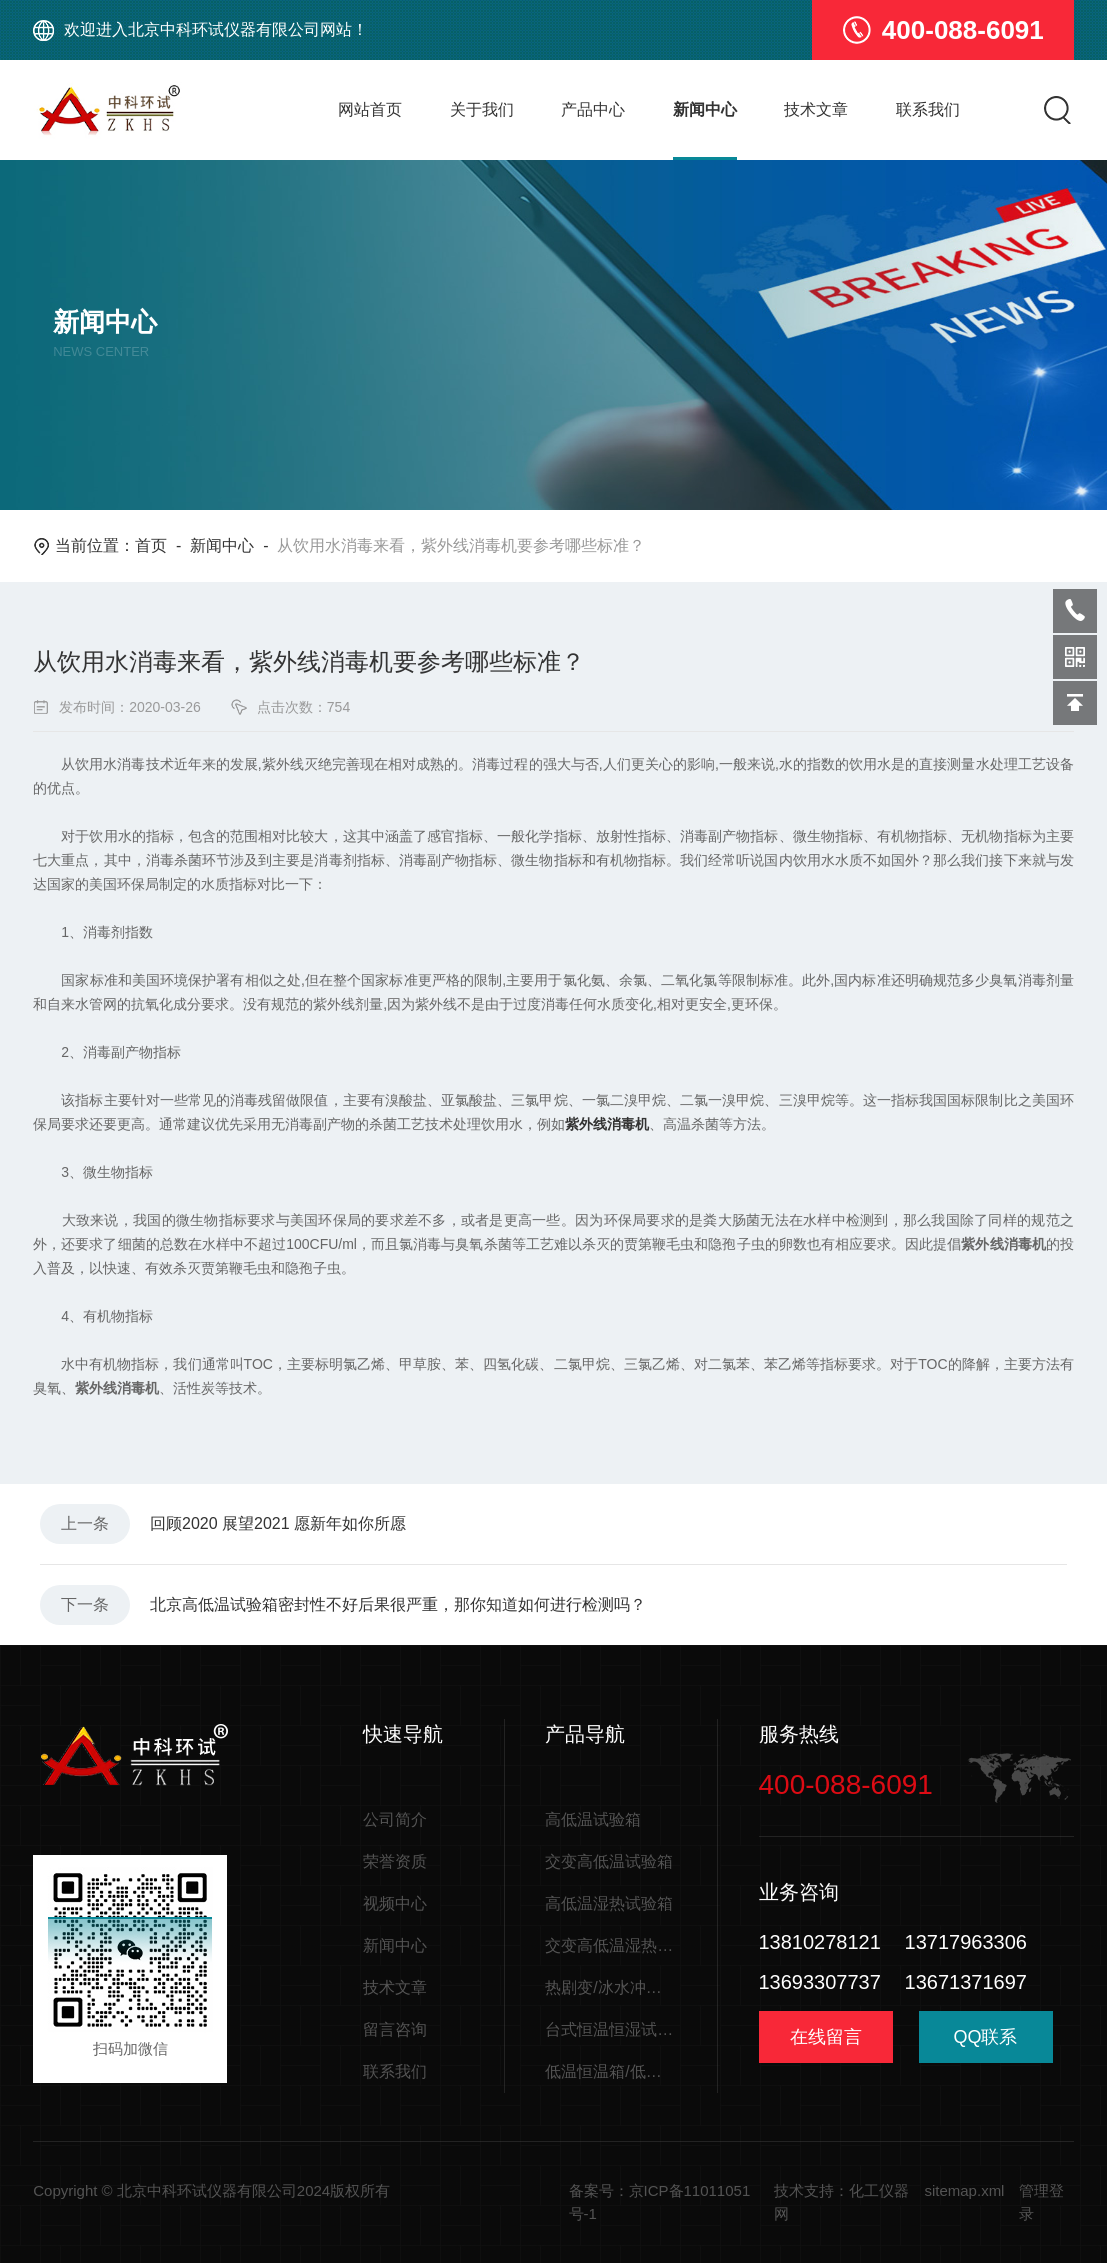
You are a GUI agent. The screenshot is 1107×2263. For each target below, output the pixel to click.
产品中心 (593, 109)
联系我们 (928, 109)
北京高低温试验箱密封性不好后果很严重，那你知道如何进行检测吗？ (398, 1604)
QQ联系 (986, 2044)
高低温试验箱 (593, 1819)
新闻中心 (705, 109)
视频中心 (395, 1903)
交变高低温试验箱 (609, 1861)
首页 (151, 545)
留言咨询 (395, 2029)
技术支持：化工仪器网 (841, 2202)
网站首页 (370, 109)
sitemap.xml (964, 2190)
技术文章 (816, 109)
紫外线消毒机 (607, 1124)
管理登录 (1041, 2202)
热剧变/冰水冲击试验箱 (611, 1987)
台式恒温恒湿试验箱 (611, 2029)
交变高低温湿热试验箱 (611, 1945)
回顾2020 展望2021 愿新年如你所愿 (278, 1523)
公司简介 (395, 1819)
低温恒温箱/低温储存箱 (611, 2071)
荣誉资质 (395, 1861)
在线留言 (826, 2037)
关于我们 (482, 109)
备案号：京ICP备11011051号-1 (660, 2202)
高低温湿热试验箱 (609, 1903)
